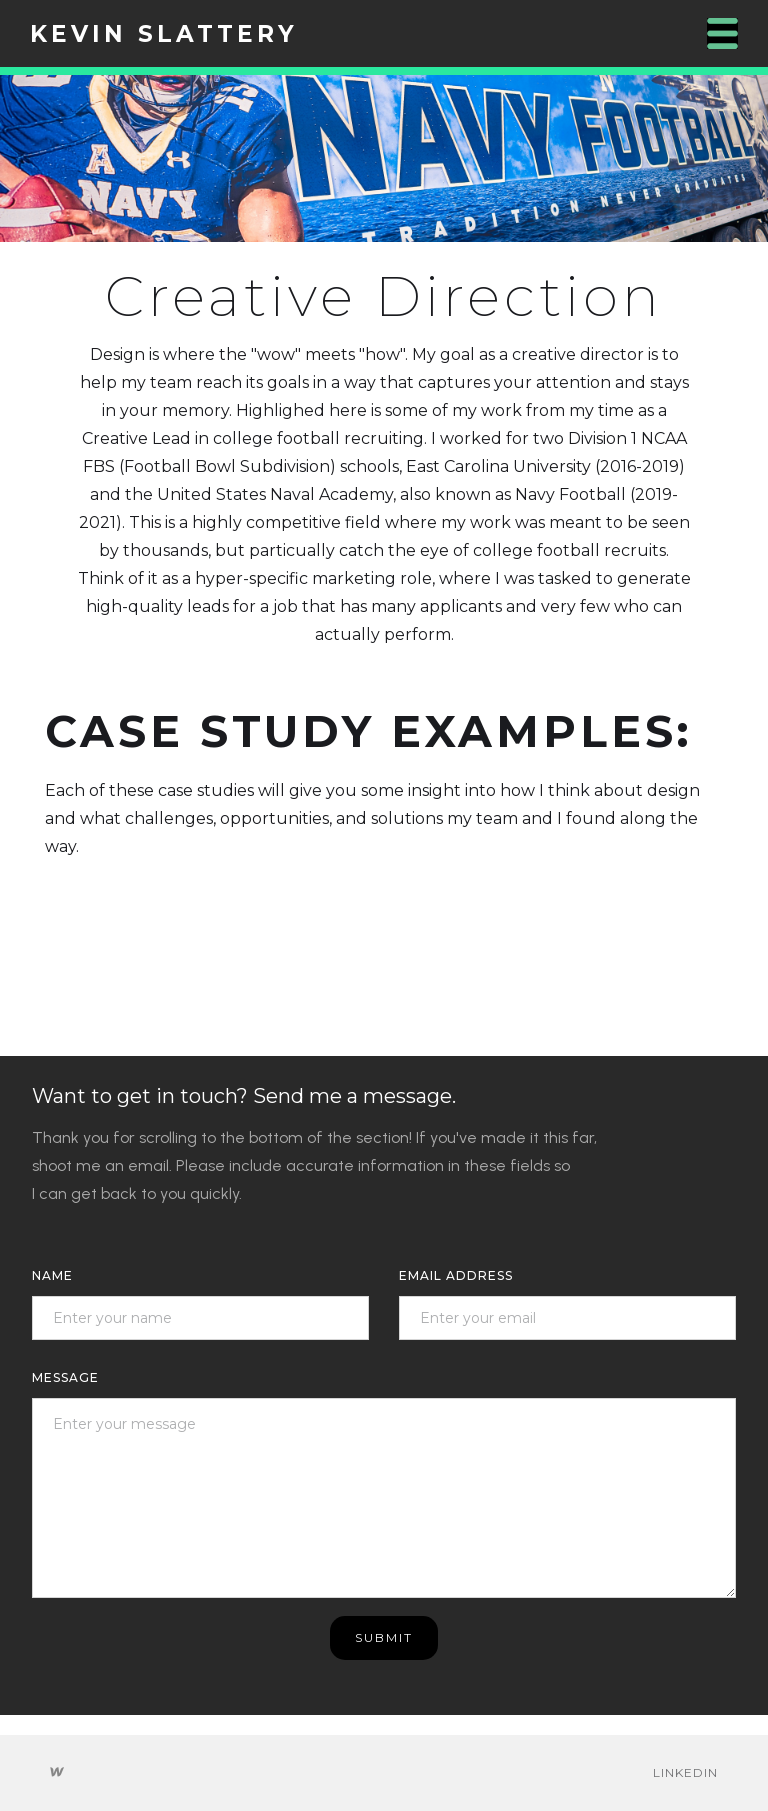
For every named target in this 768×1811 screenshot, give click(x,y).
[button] (722, 33)
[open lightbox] (384, 158)
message (65, 1377)
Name (52, 1275)
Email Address (456, 1275)
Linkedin (685, 1772)
